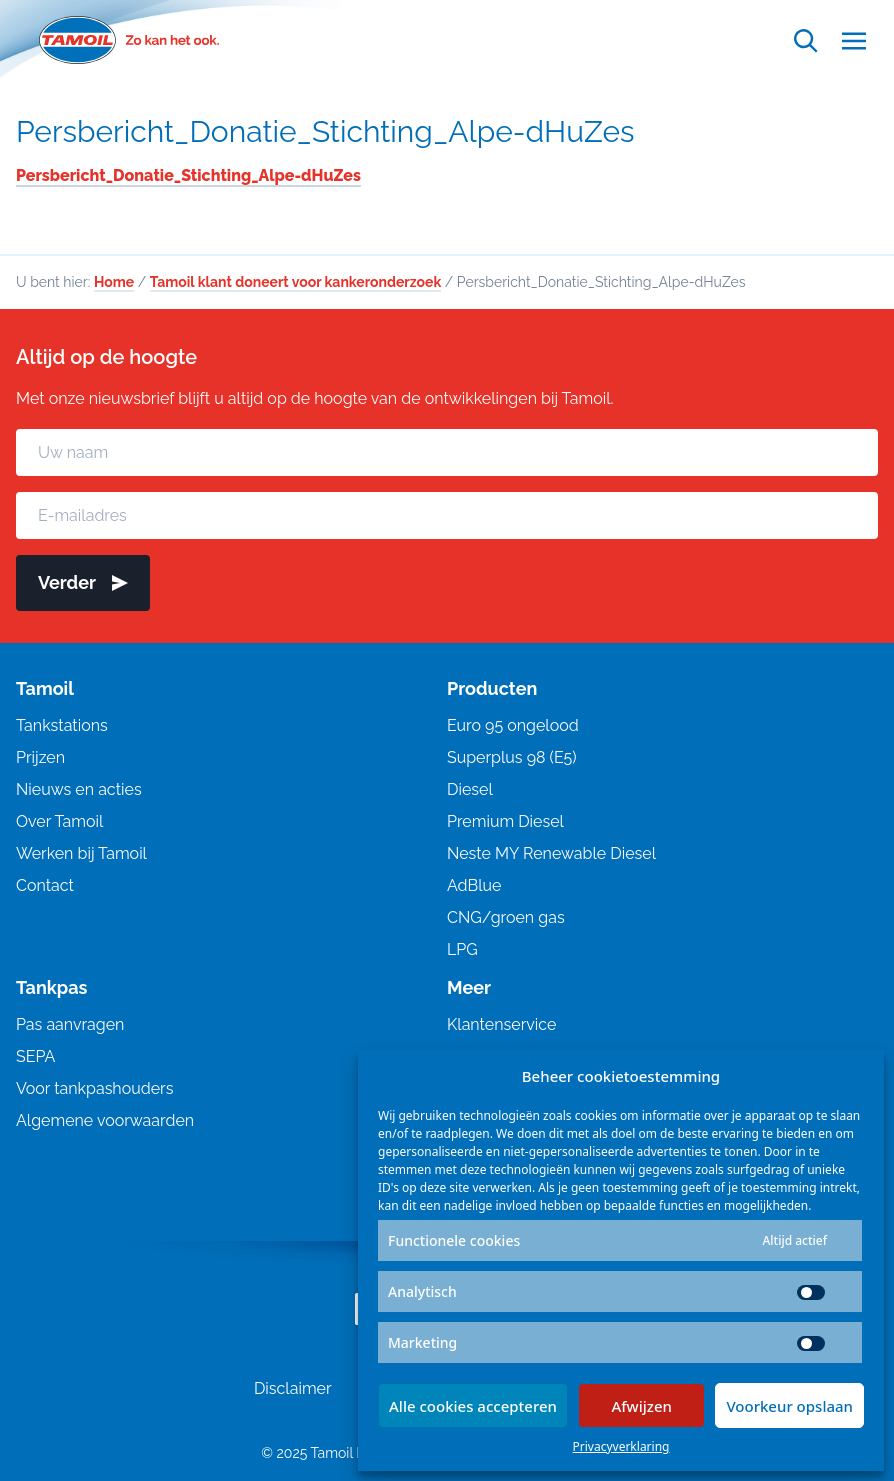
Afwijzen (641, 1406)
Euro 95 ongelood (513, 725)
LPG (462, 949)
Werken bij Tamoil (81, 853)
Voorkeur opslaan (789, 1406)
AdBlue (474, 885)
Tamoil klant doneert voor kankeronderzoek (296, 282)
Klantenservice (501, 1024)
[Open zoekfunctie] (806, 40)
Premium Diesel (505, 821)
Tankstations (62, 725)
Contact (45, 885)
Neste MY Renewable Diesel (551, 853)
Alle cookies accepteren (473, 1406)
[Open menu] (854, 40)
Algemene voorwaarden (105, 1120)
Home (114, 282)
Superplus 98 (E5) (512, 757)
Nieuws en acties (79, 789)
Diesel (470, 789)
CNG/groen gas (506, 917)
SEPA (35, 1056)
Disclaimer (293, 1388)
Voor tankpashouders (94, 1088)
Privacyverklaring (621, 1446)
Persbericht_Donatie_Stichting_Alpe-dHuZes (325, 131)
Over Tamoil (59, 821)
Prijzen (40, 757)
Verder (83, 582)
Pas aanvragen (70, 1024)
